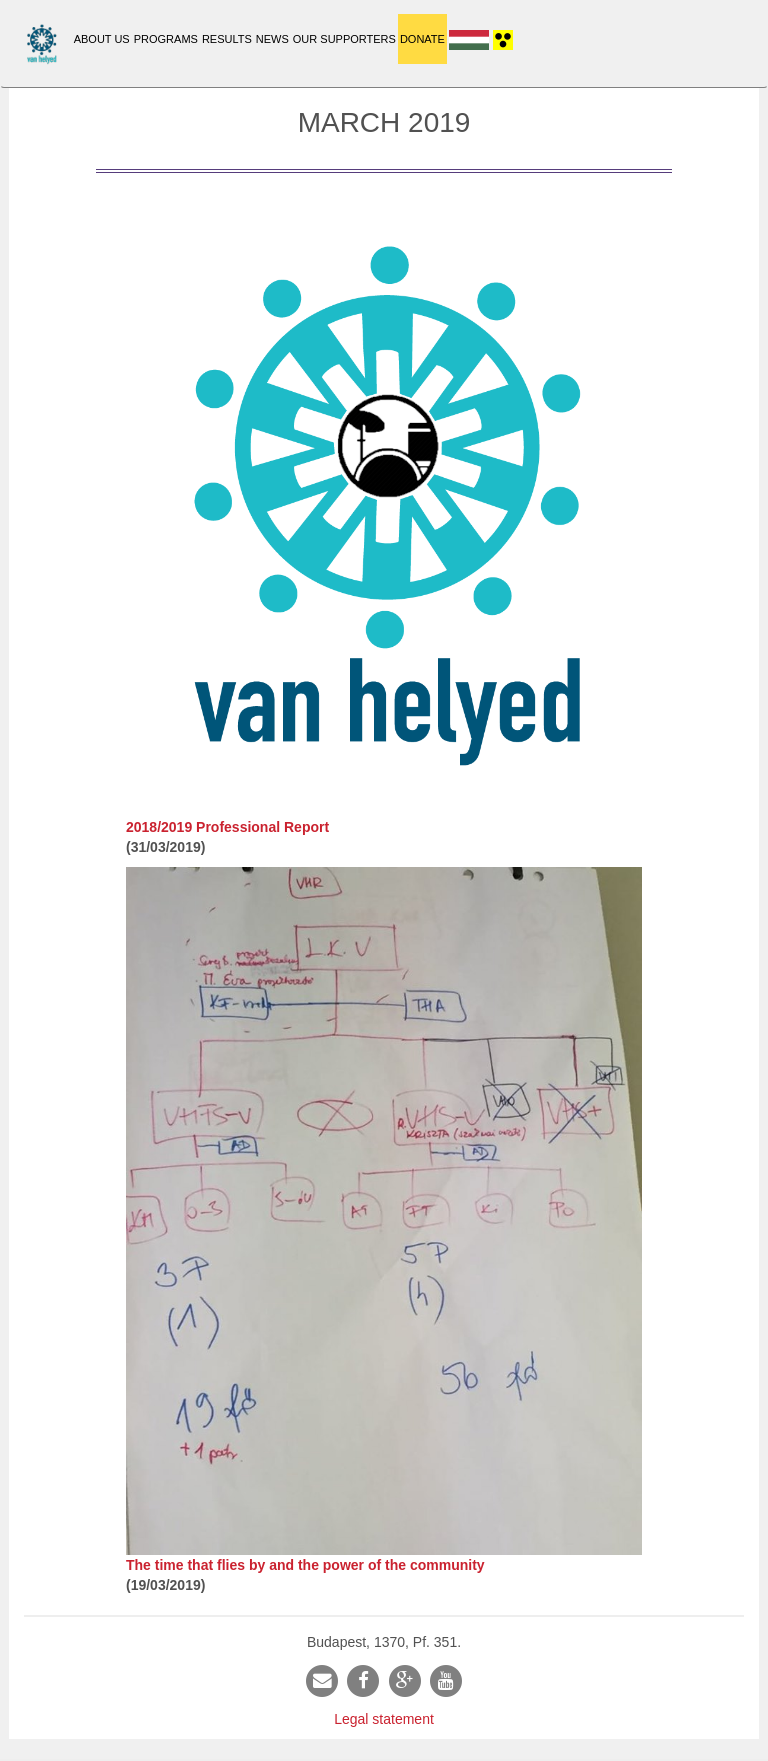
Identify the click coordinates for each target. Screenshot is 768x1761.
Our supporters (344, 39)
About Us (102, 39)
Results (227, 39)
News (272, 39)
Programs (166, 39)
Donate (422, 39)
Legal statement (384, 1719)
